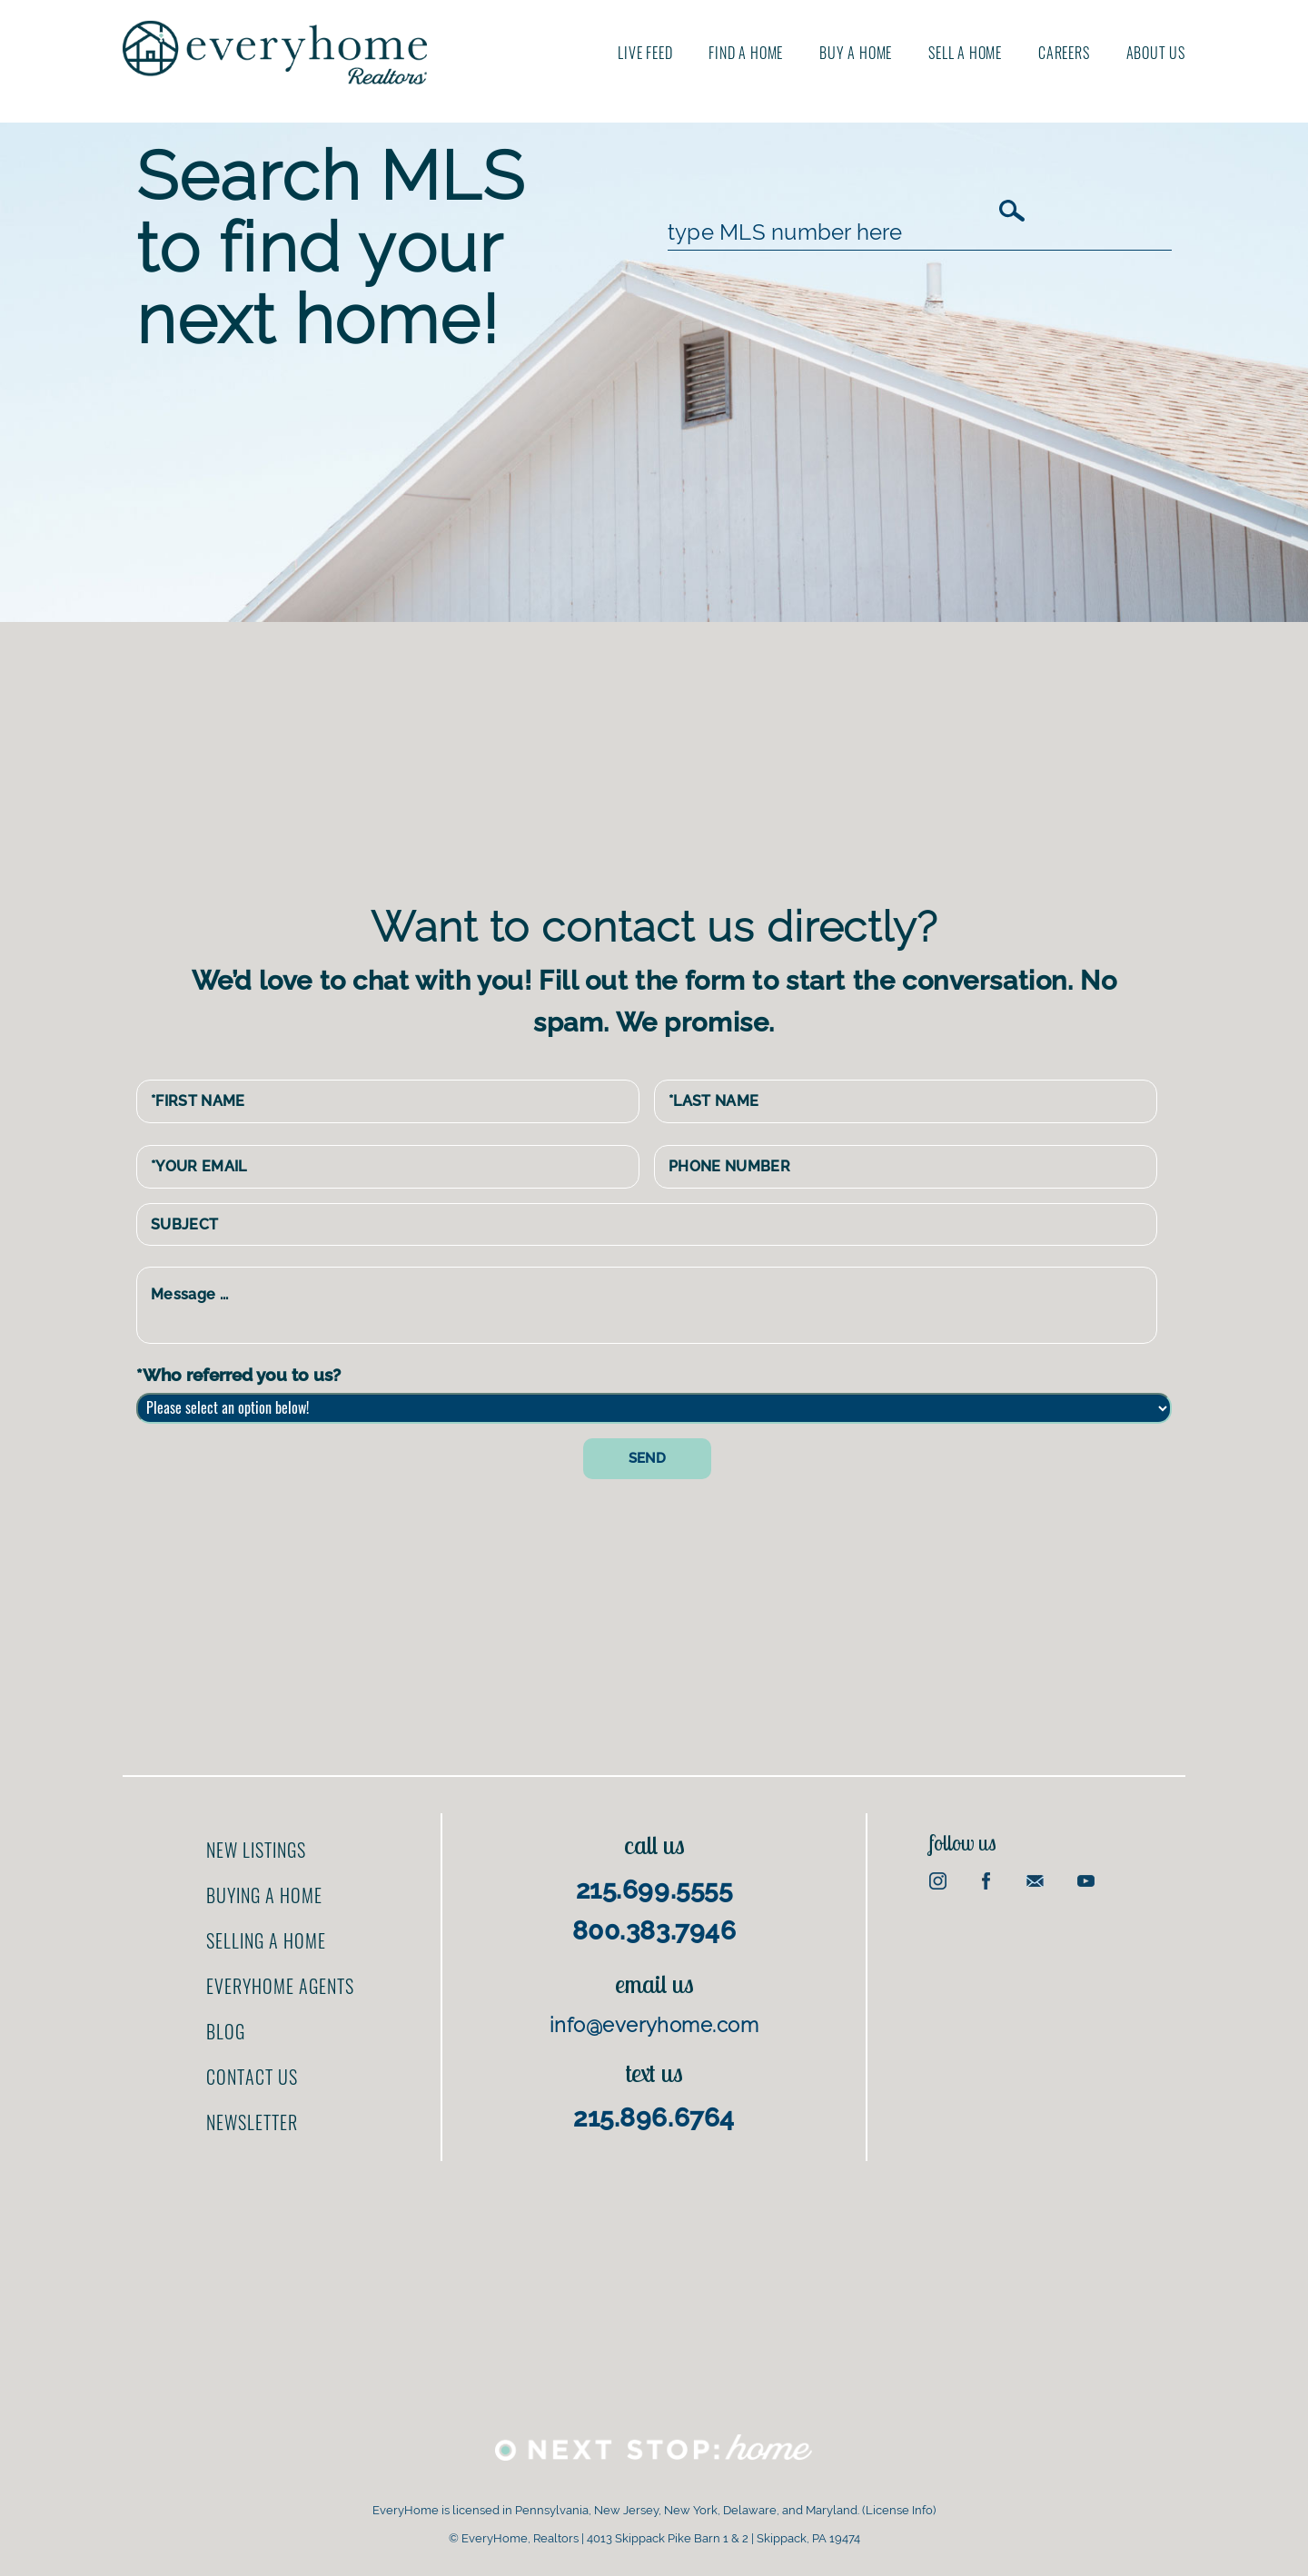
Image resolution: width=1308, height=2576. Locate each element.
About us (1155, 53)
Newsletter (252, 2122)
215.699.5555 (654, 1890)
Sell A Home (965, 53)
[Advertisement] (667, 758)
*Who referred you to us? (238, 1375)
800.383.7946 (654, 1931)
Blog (225, 2031)
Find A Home (745, 53)
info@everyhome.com (654, 2025)
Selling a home (266, 1940)
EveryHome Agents (280, 1985)
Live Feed (645, 53)
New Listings (256, 1849)
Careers (1064, 53)
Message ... (646, 1305)
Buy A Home (855, 53)
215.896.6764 (654, 2118)
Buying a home (264, 1895)
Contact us (252, 2076)
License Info (899, 2510)
